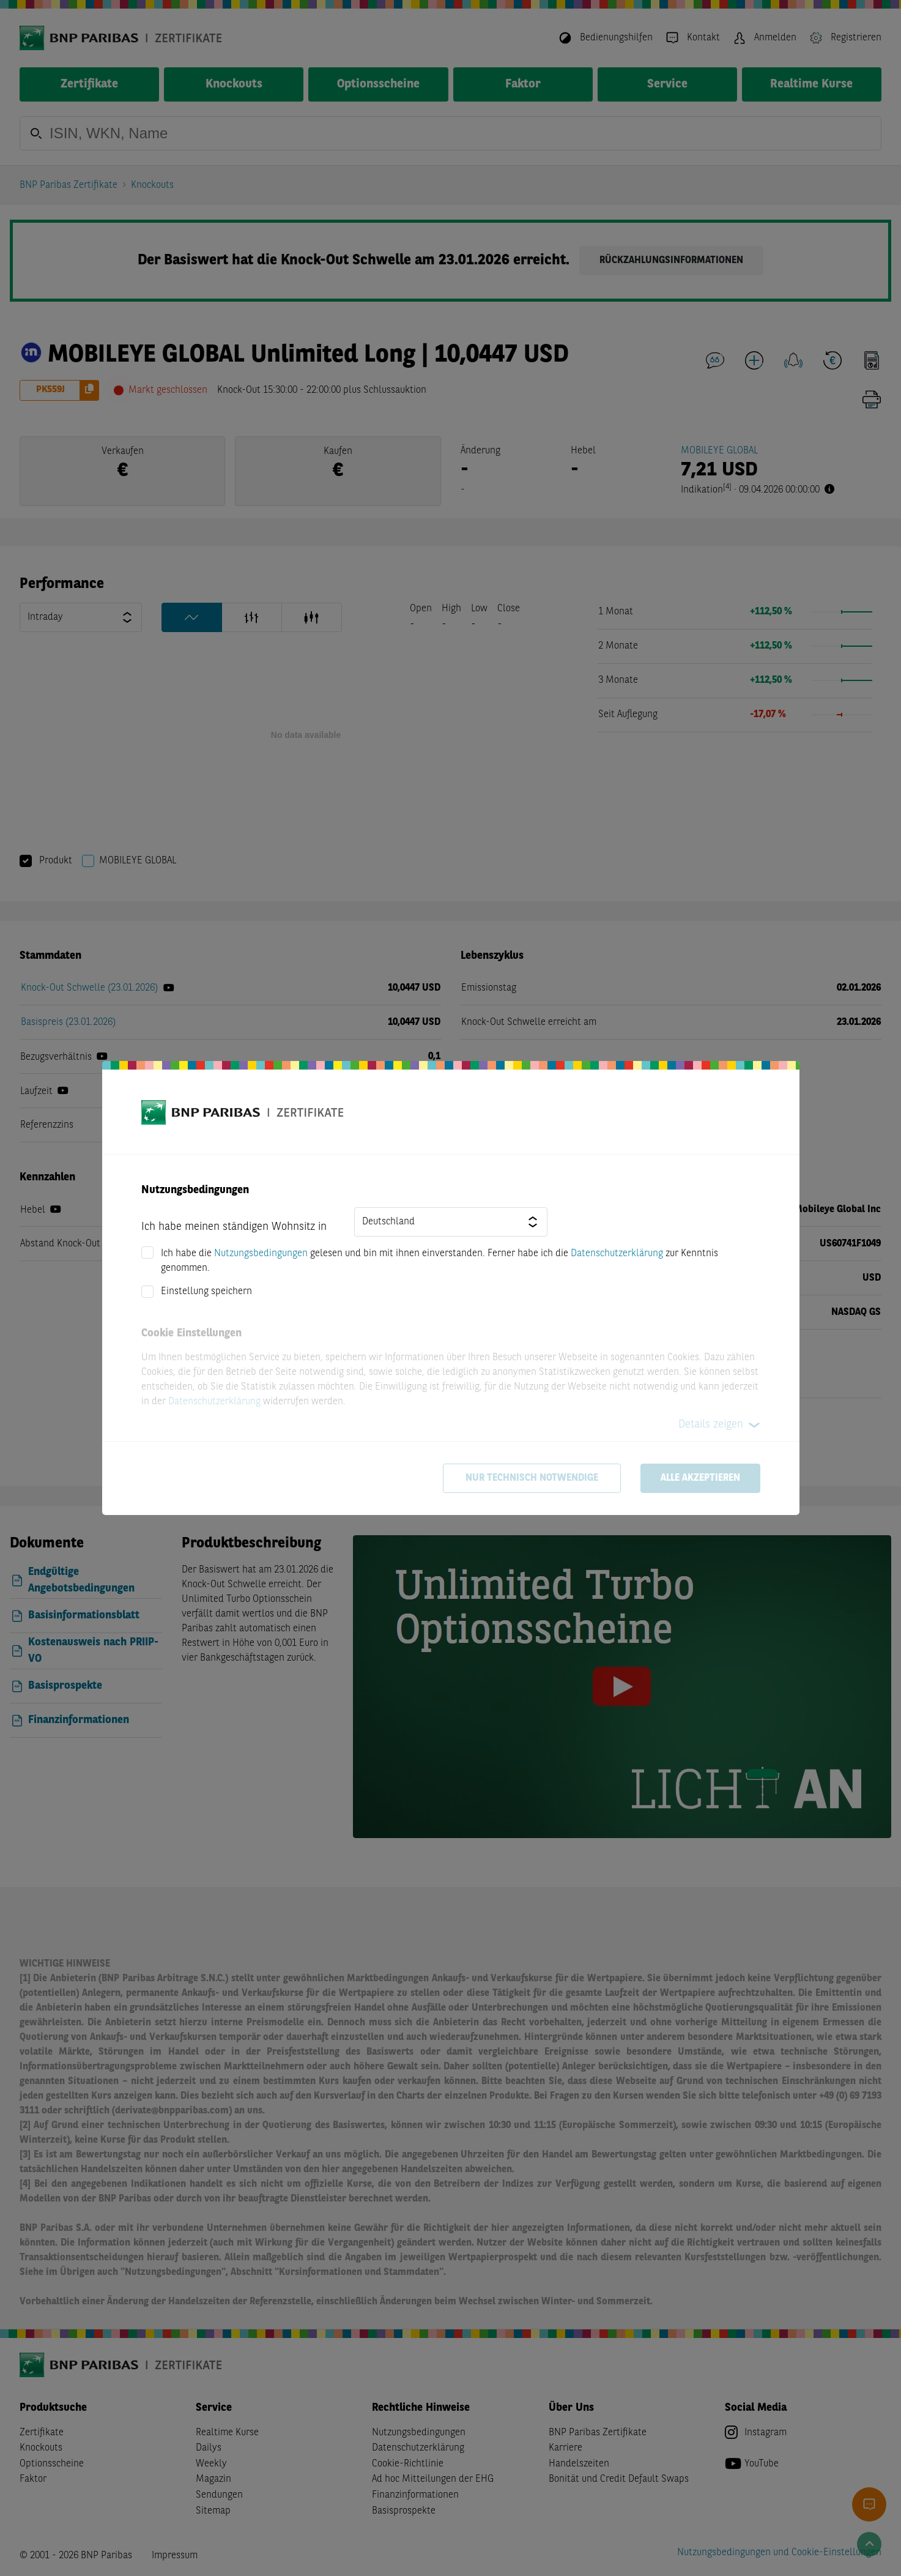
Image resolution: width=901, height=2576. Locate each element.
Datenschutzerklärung (617, 1254)
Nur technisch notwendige (531, 1478)
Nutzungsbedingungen (261, 1254)
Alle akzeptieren (700, 1478)
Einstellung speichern (206, 1292)
